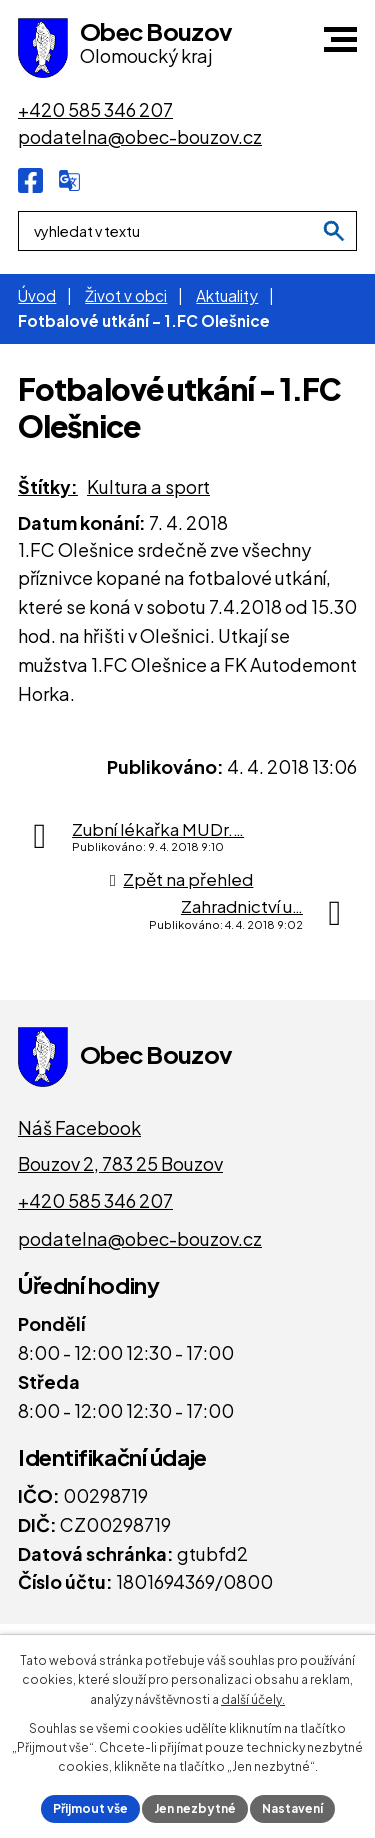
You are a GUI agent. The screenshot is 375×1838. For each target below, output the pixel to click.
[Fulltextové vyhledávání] (187, 231)
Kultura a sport (148, 486)
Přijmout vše (90, 1808)
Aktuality (227, 295)
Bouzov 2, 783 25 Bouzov (120, 1163)
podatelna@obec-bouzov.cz (140, 1238)
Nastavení (292, 1808)
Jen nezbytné (195, 1808)
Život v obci (126, 295)
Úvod (37, 295)
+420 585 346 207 (95, 1200)
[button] (340, 39)
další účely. (253, 1699)
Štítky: (48, 486)
